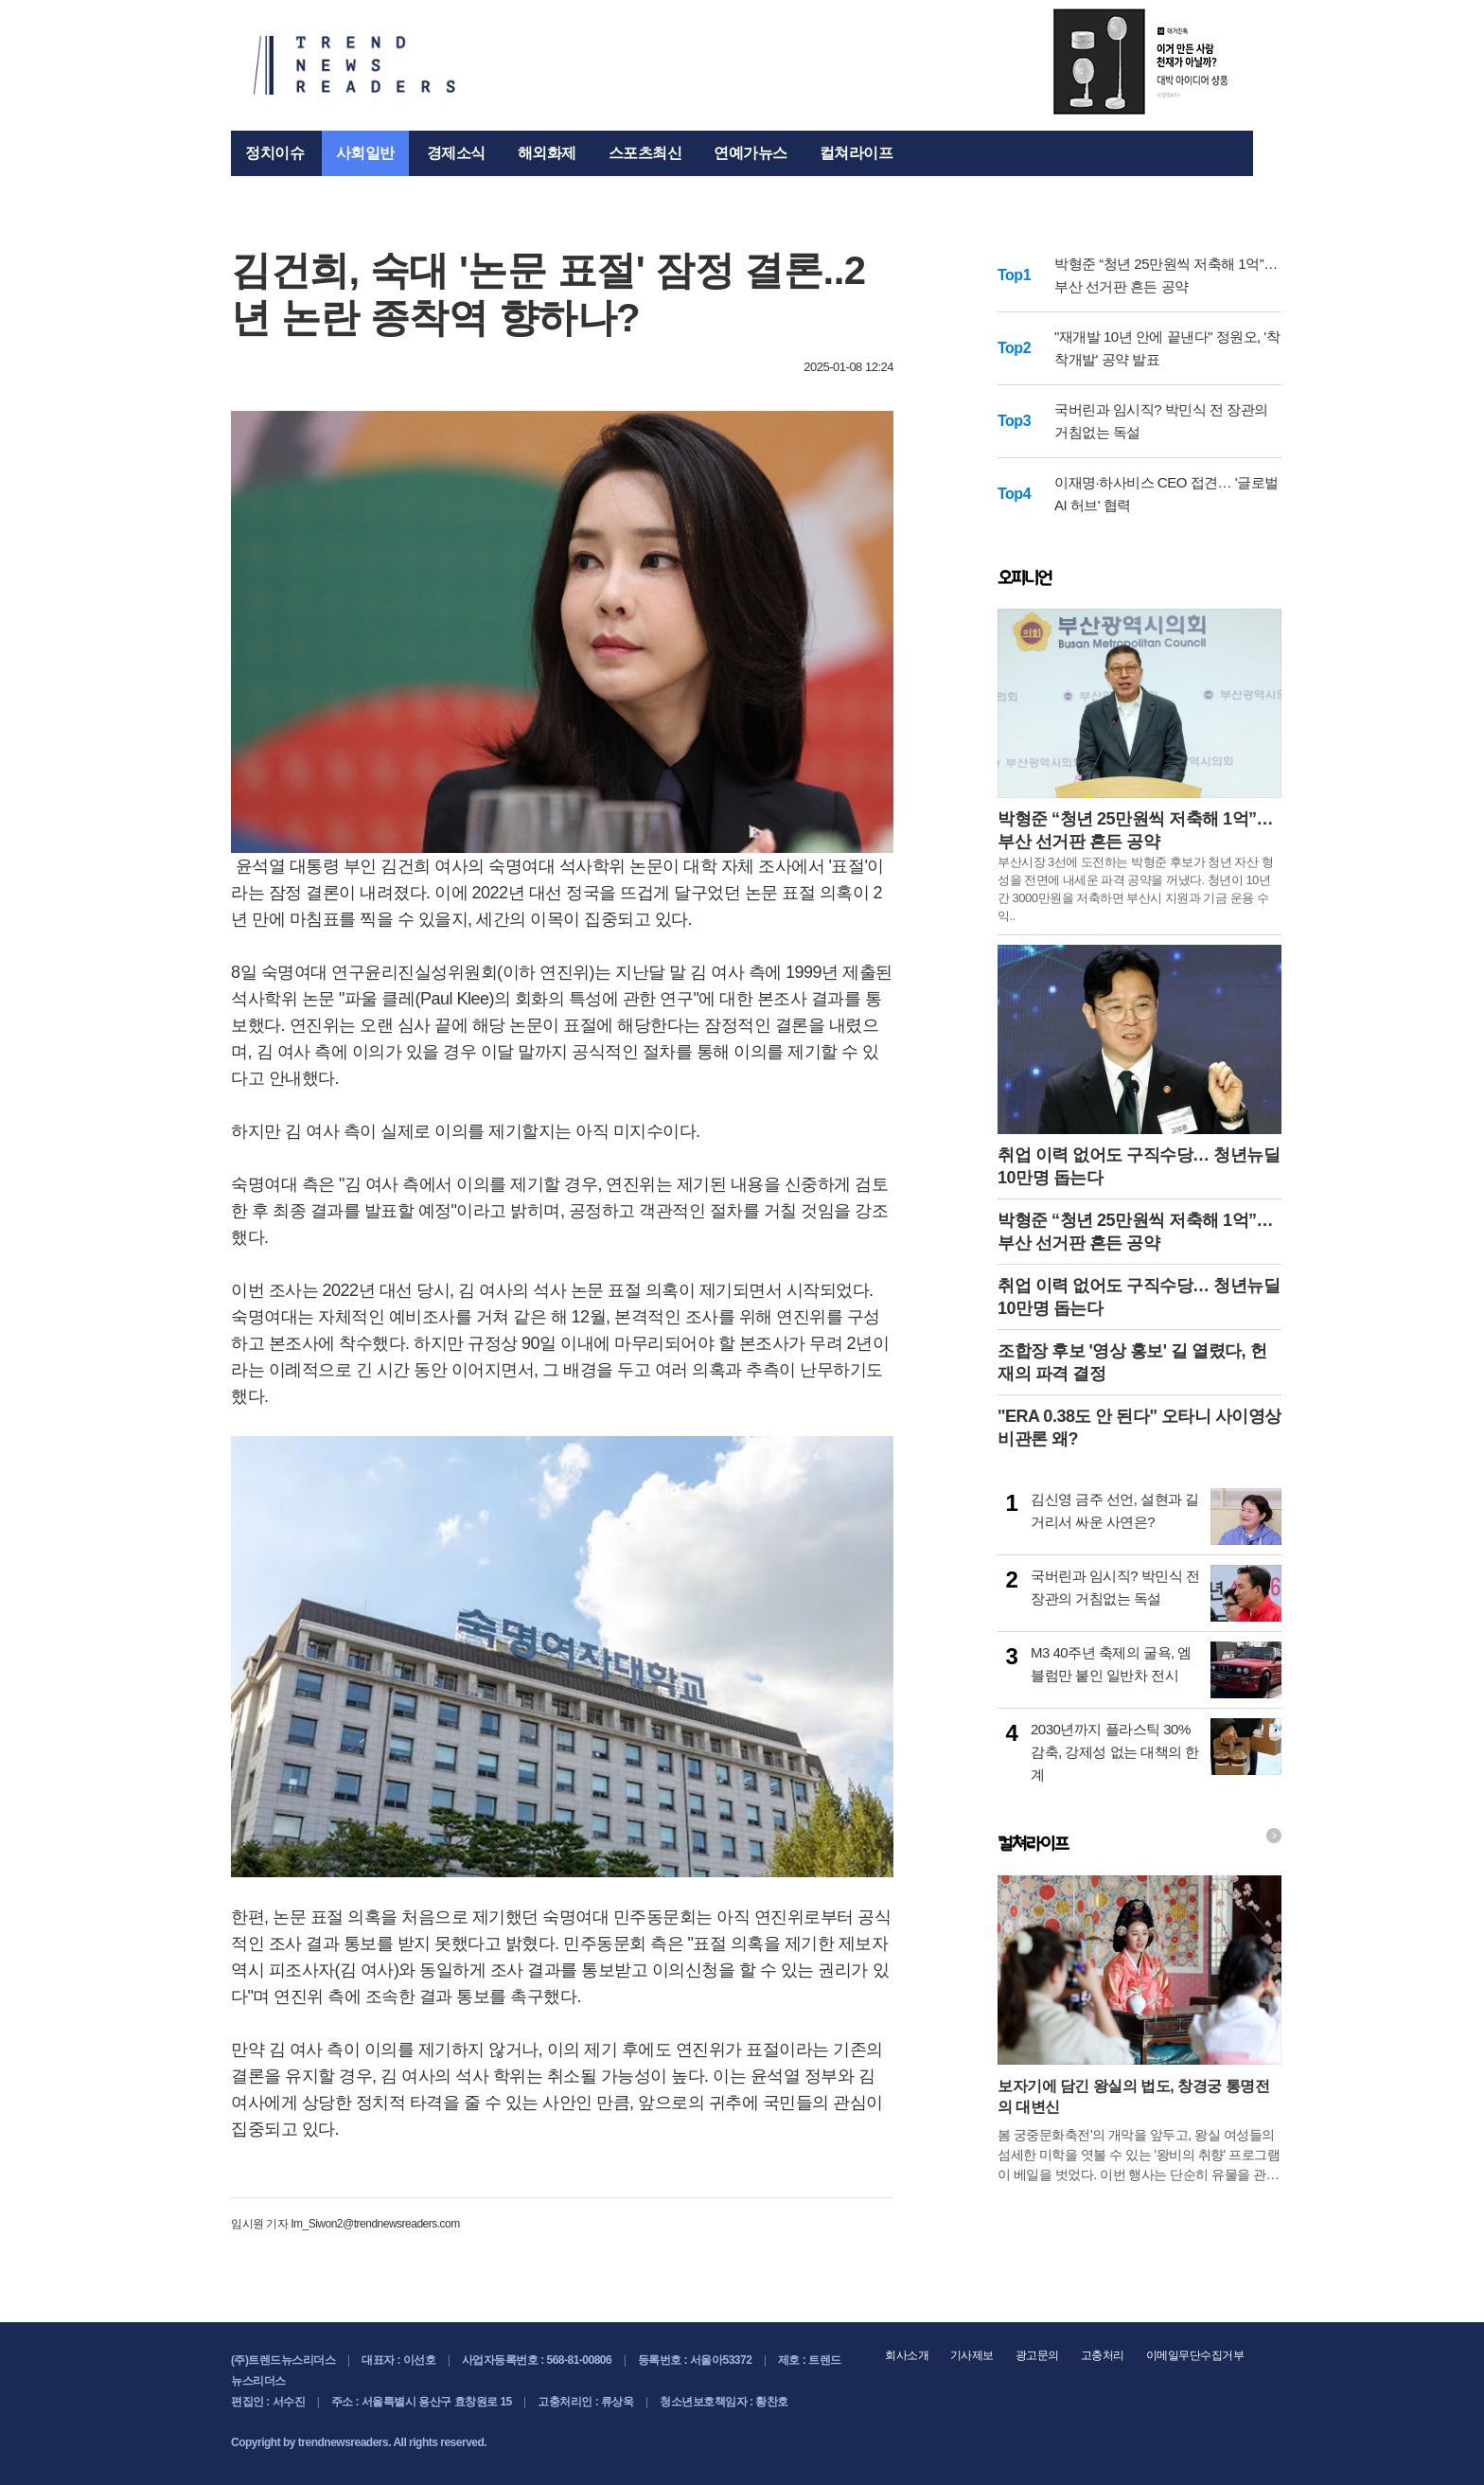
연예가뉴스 (750, 153)
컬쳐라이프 (856, 153)
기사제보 (972, 2355)
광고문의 (1037, 2355)
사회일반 (365, 153)
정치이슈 (274, 153)
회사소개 (906, 2355)
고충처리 (1102, 2355)
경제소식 (456, 153)
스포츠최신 (645, 153)
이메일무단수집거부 (1195, 2355)
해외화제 (547, 153)
